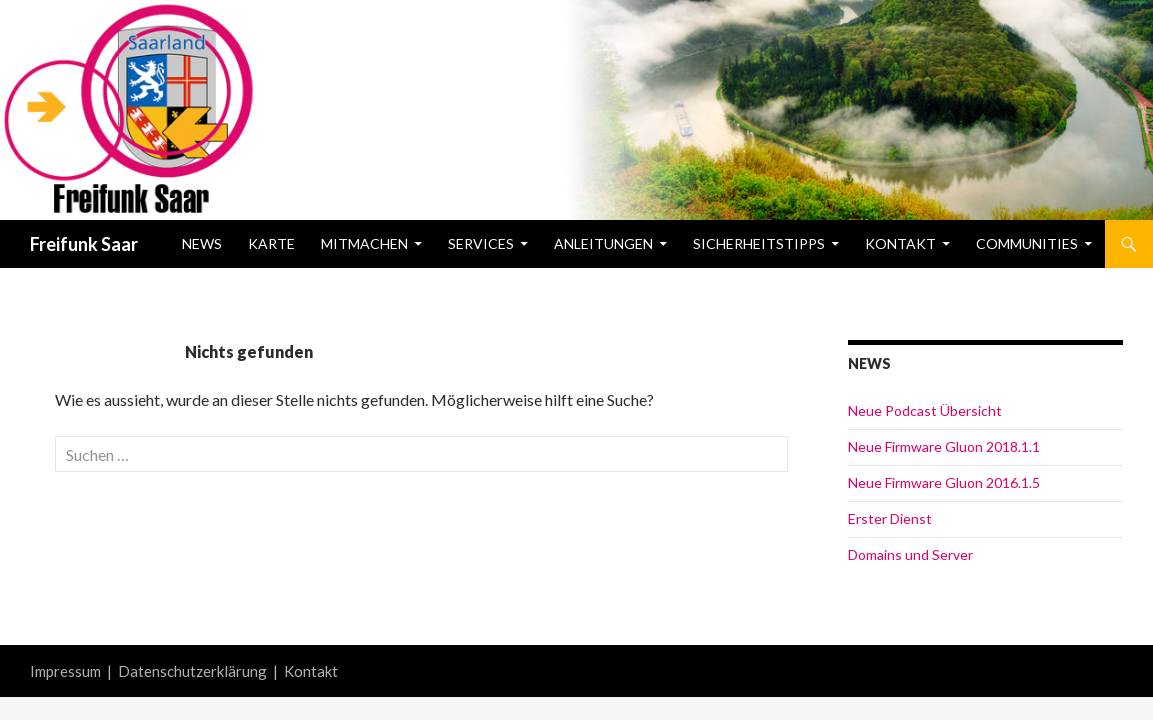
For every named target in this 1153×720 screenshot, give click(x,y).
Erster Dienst (890, 518)
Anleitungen (603, 243)
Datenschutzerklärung (192, 671)
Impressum (65, 671)
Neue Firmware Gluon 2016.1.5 (944, 482)
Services (481, 243)
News (202, 243)
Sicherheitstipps (759, 243)
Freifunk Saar (84, 244)
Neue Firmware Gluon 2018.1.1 (944, 446)
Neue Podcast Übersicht (925, 410)
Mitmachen (364, 243)
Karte (271, 243)
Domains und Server (910, 554)
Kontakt (900, 243)
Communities (1027, 243)
